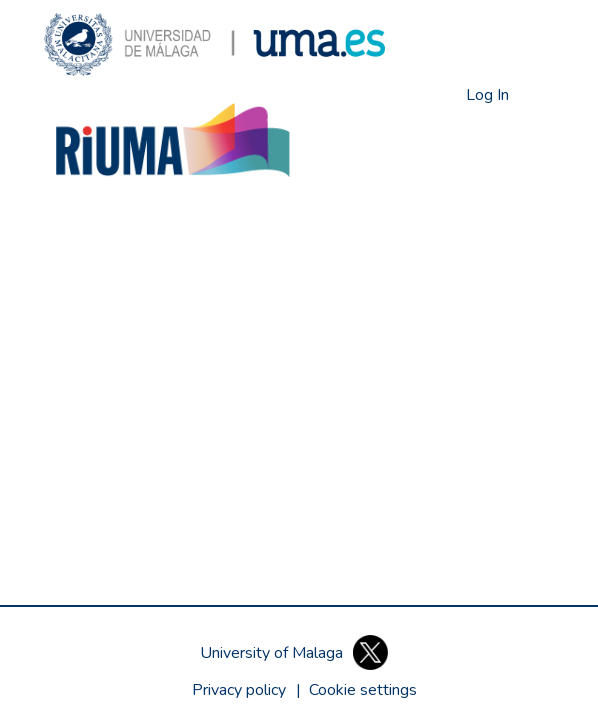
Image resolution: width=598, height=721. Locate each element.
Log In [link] (488, 95)
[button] (214, 44)
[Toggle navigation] (539, 95)
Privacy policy (239, 690)
